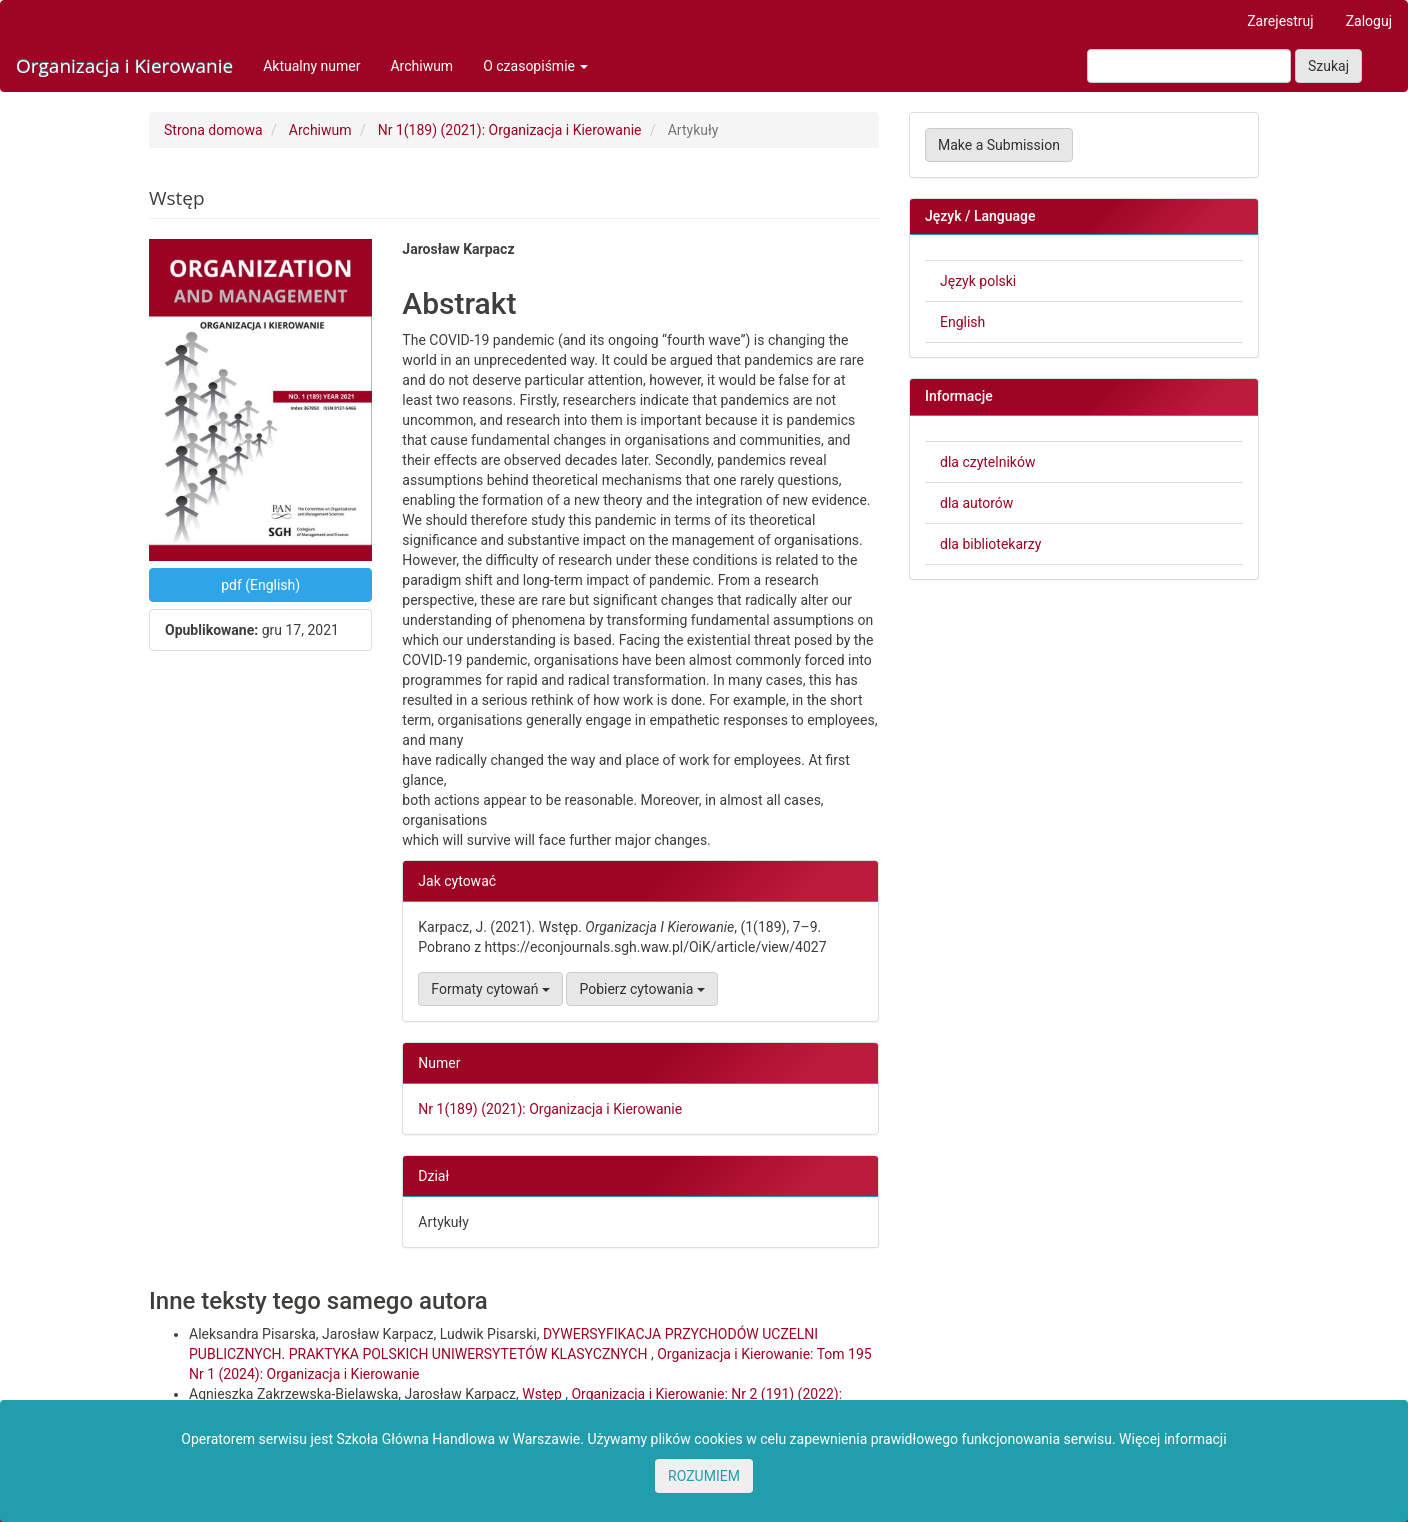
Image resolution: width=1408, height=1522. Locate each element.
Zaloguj (1369, 21)
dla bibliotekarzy (990, 544)
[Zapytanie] (1189, 66)
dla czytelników (987, 462)
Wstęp (543, 1394)
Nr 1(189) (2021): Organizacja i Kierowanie (510, 130)
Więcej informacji (1173, 1439)
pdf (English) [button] (260, 585)
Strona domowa (213, 130)
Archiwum (421, 66)
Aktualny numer (311, 66)
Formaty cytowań (490, 989)
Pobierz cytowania (641, 989)
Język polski (978, 281)
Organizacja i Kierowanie (124, 66)
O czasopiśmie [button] (535, 66)
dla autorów (976, 503)
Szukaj (1328, 66)
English (962, 322)
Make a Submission (999, 145)
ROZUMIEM (704, 1476)
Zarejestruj (1280, 21)
